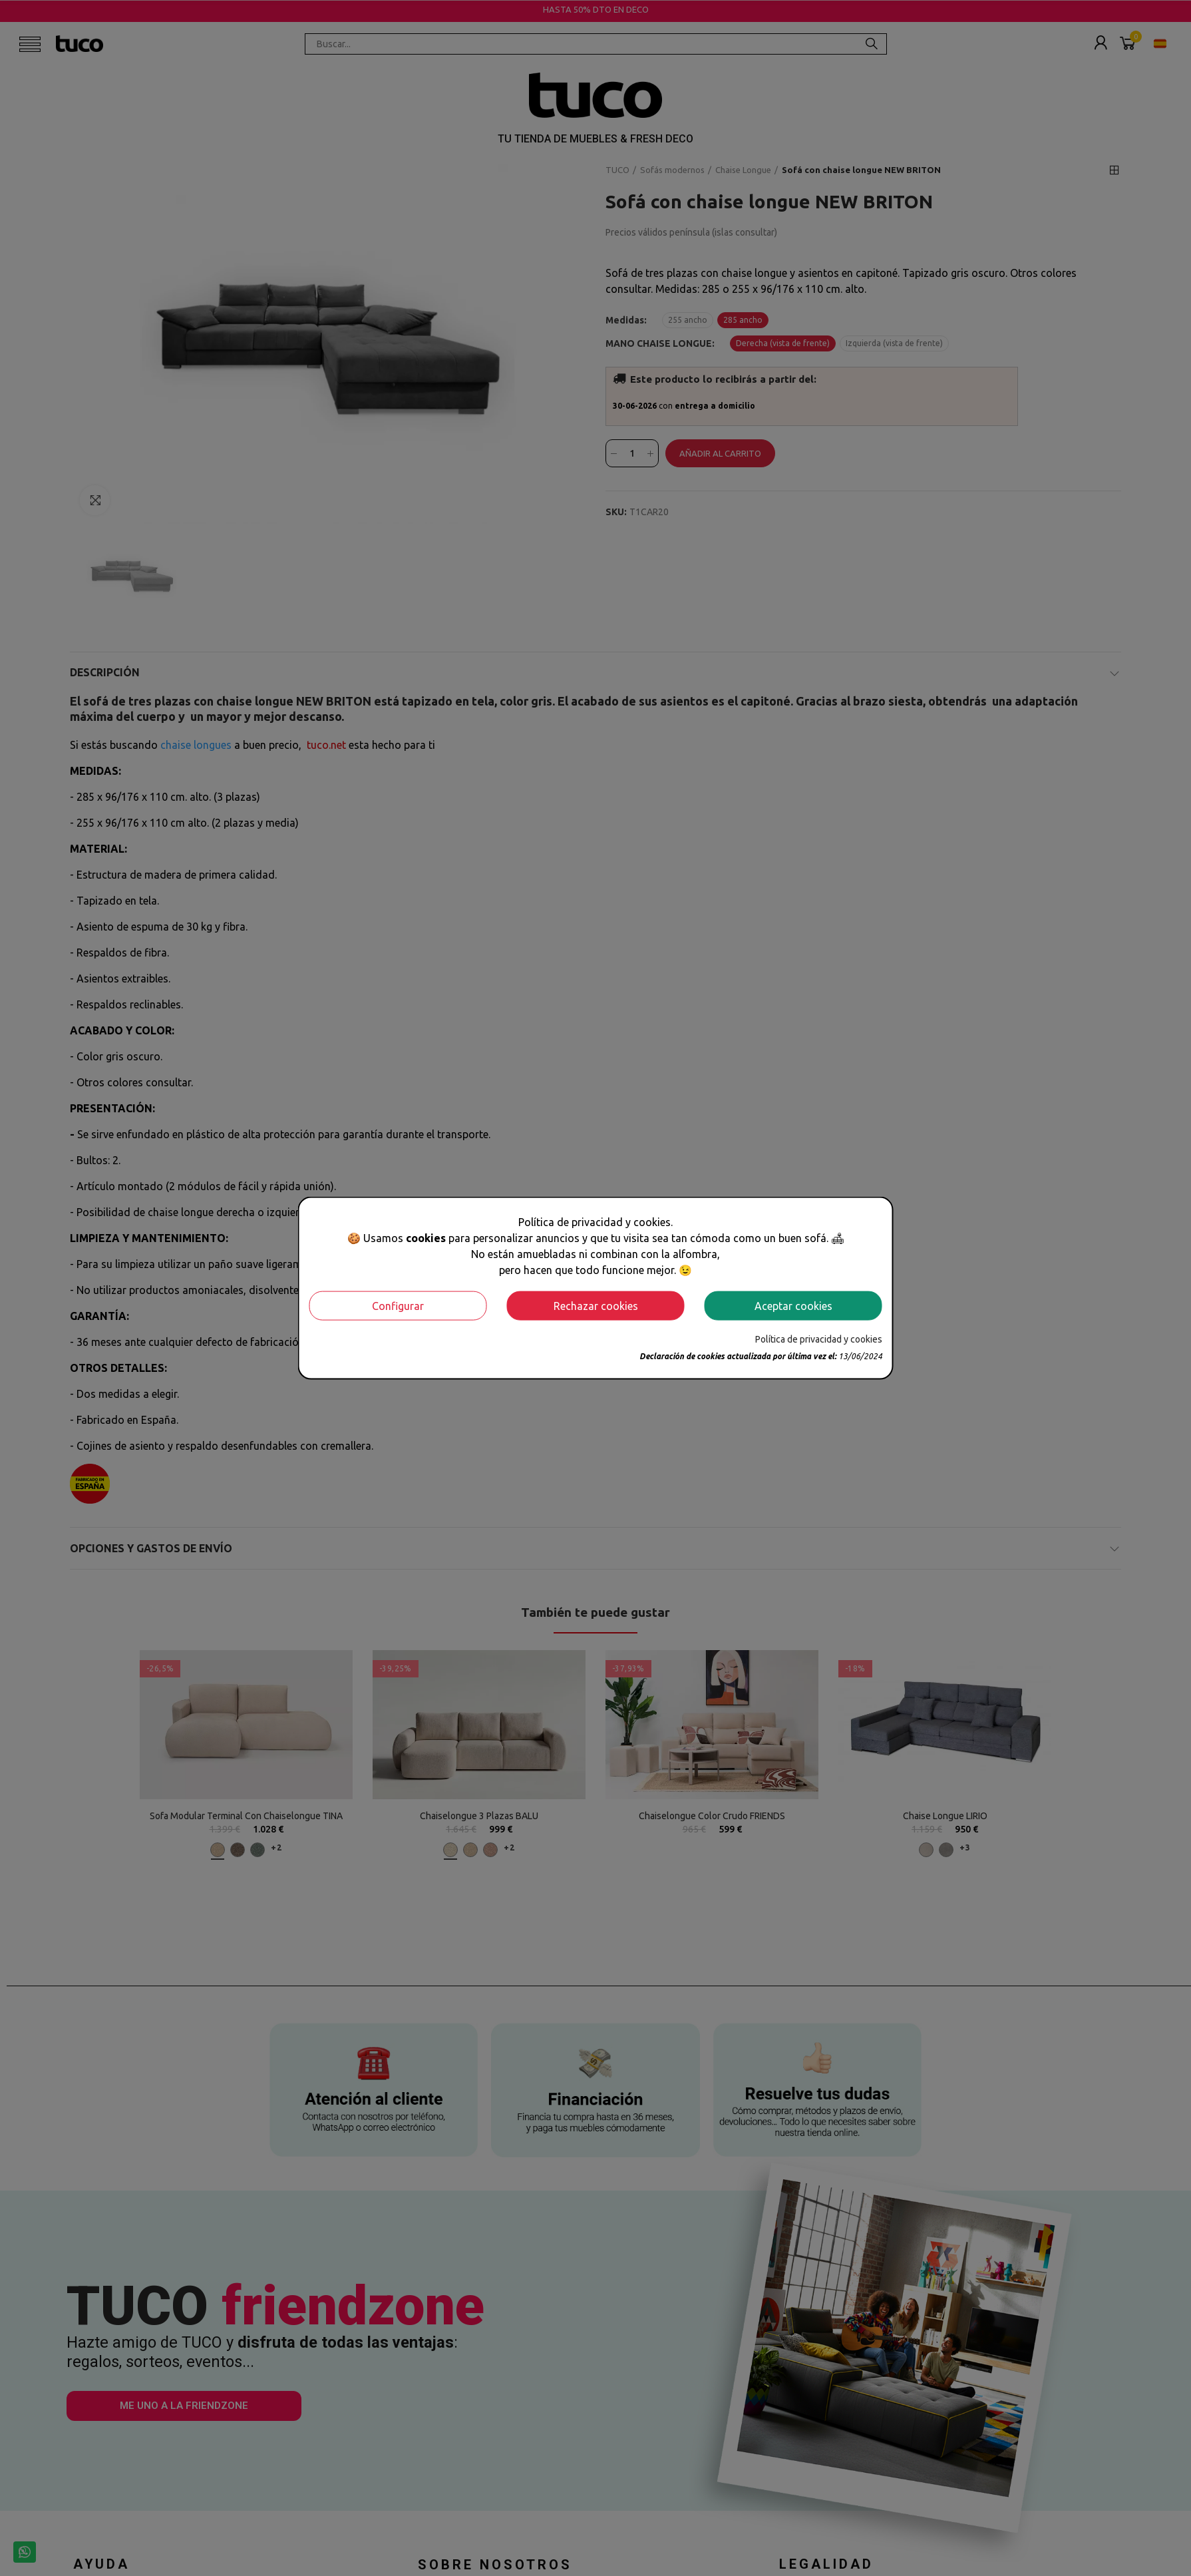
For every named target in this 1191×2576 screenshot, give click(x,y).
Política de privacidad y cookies (818, 1338)
